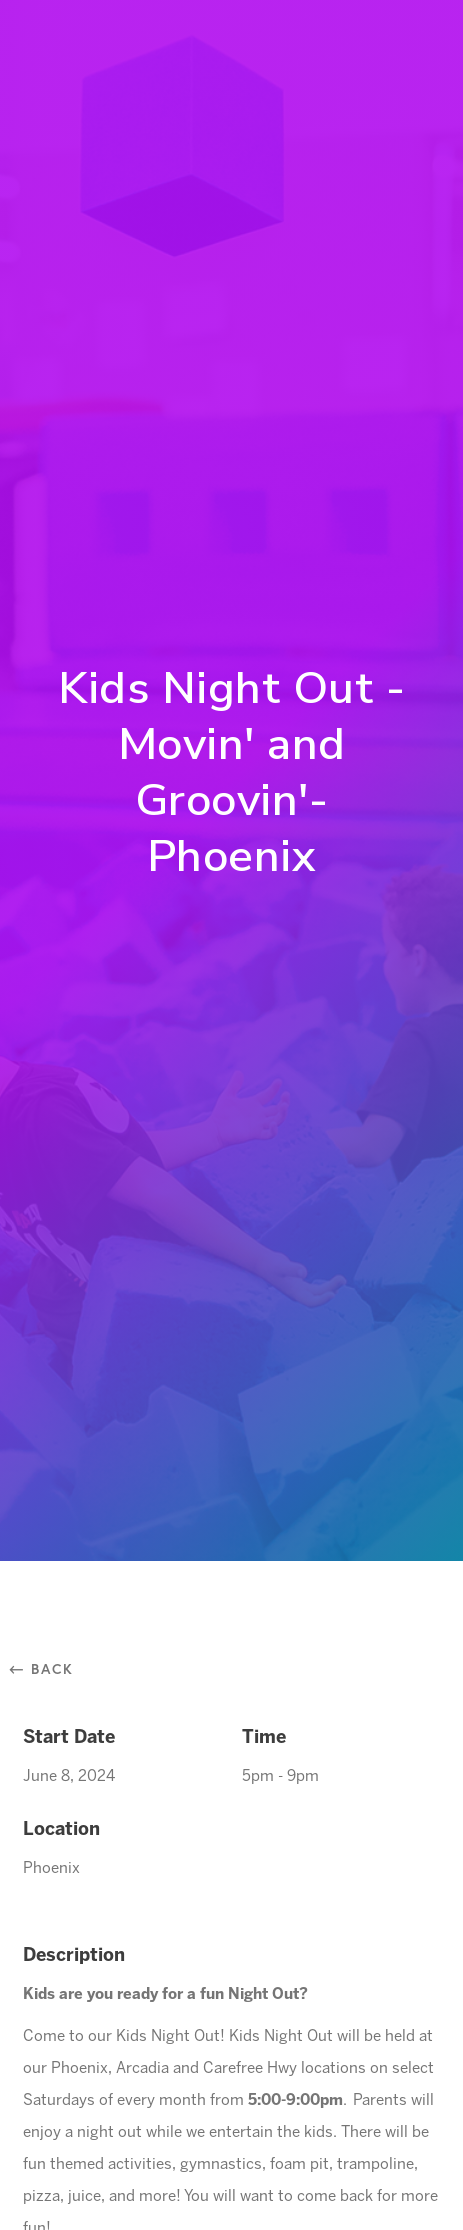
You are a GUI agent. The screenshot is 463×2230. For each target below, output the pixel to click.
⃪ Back (48, 1668)
